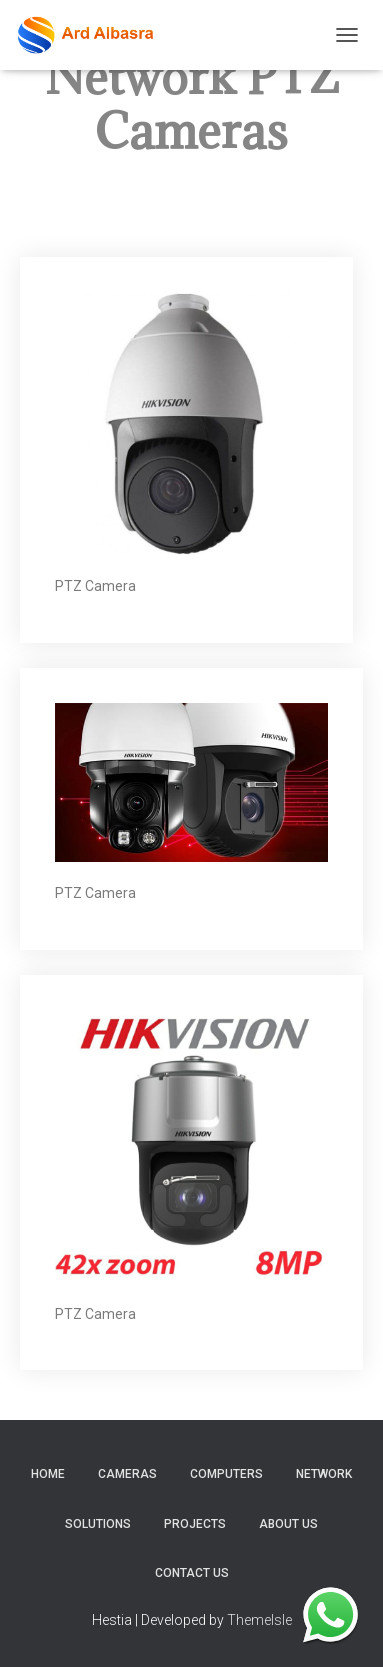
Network (324, 1474)
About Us (288, 1524)
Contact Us (192, 1573)
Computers (226, 1474)
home (48, 1474)
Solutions (98, 1524)
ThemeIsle (259, 1620)
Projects (195, 1524)
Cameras (127, 1474)
